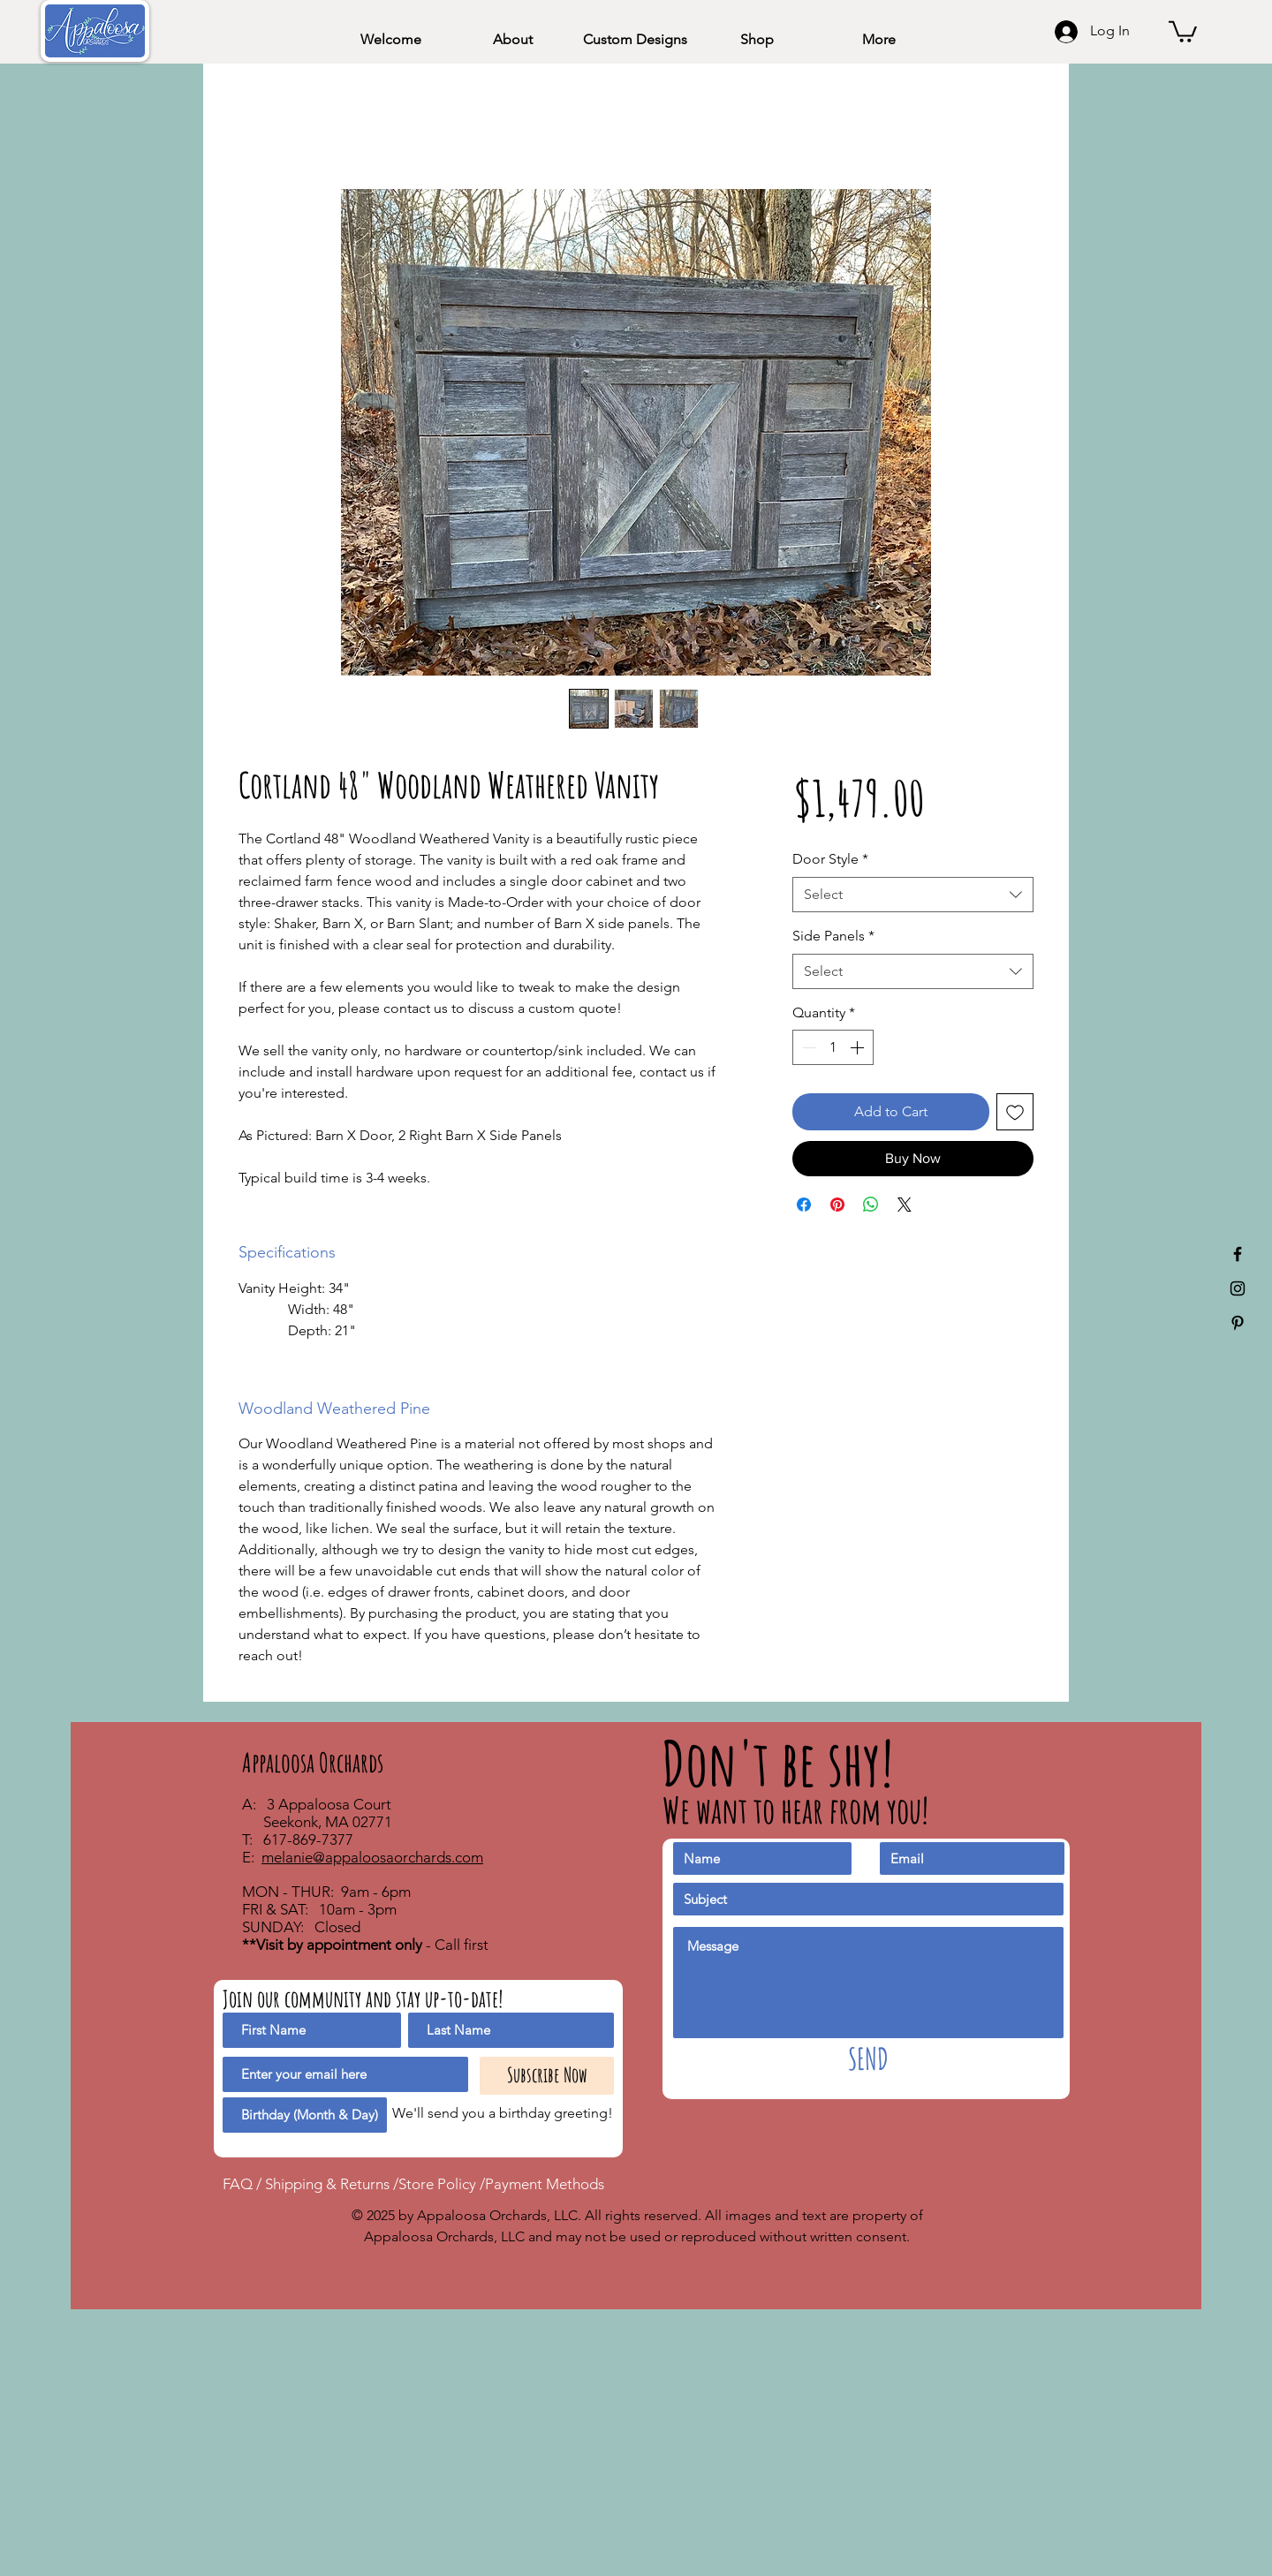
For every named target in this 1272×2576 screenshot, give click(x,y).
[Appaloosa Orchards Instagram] (1237, 1288)
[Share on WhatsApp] (871, 1204)
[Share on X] (904, 1204)
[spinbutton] (833, 1047)
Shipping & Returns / (331, 2184)
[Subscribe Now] (547, 2076)
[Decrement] (807, 1047)
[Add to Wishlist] (1015, 1111)
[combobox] (913, 894)
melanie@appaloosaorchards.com (372, 1857)
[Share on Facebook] (803, 1204)
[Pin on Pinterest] (837, 1204)
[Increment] (858, 1047)
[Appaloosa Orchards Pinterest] (1237, 1323)
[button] (1183, 30)
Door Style (830, 858)
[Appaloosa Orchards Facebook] (1237, 1254)
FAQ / (244, 2184)
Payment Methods (544, 2184)
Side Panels (833, 935)
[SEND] (868, 2059)
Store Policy (439, 2184)
